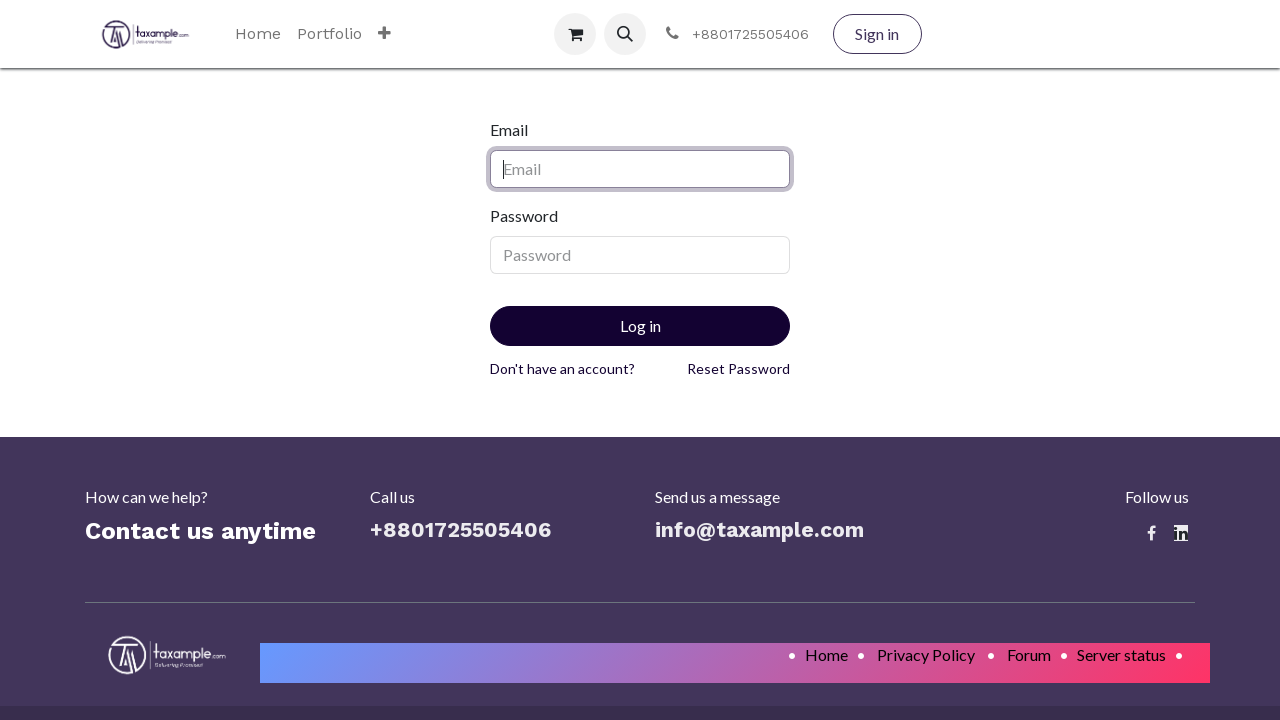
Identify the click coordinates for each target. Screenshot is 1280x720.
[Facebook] (1151, 533)
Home (826, 654)
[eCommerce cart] (575, 34)
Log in (640, 325)
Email (509, 129)
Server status (1121, 654)
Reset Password (738, 368)
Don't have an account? (562, 368)
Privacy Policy (926, 654)
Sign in (877, 33)
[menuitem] (258, 34)
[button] (625, 34)
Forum (1029, 654)
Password (524, 215)
